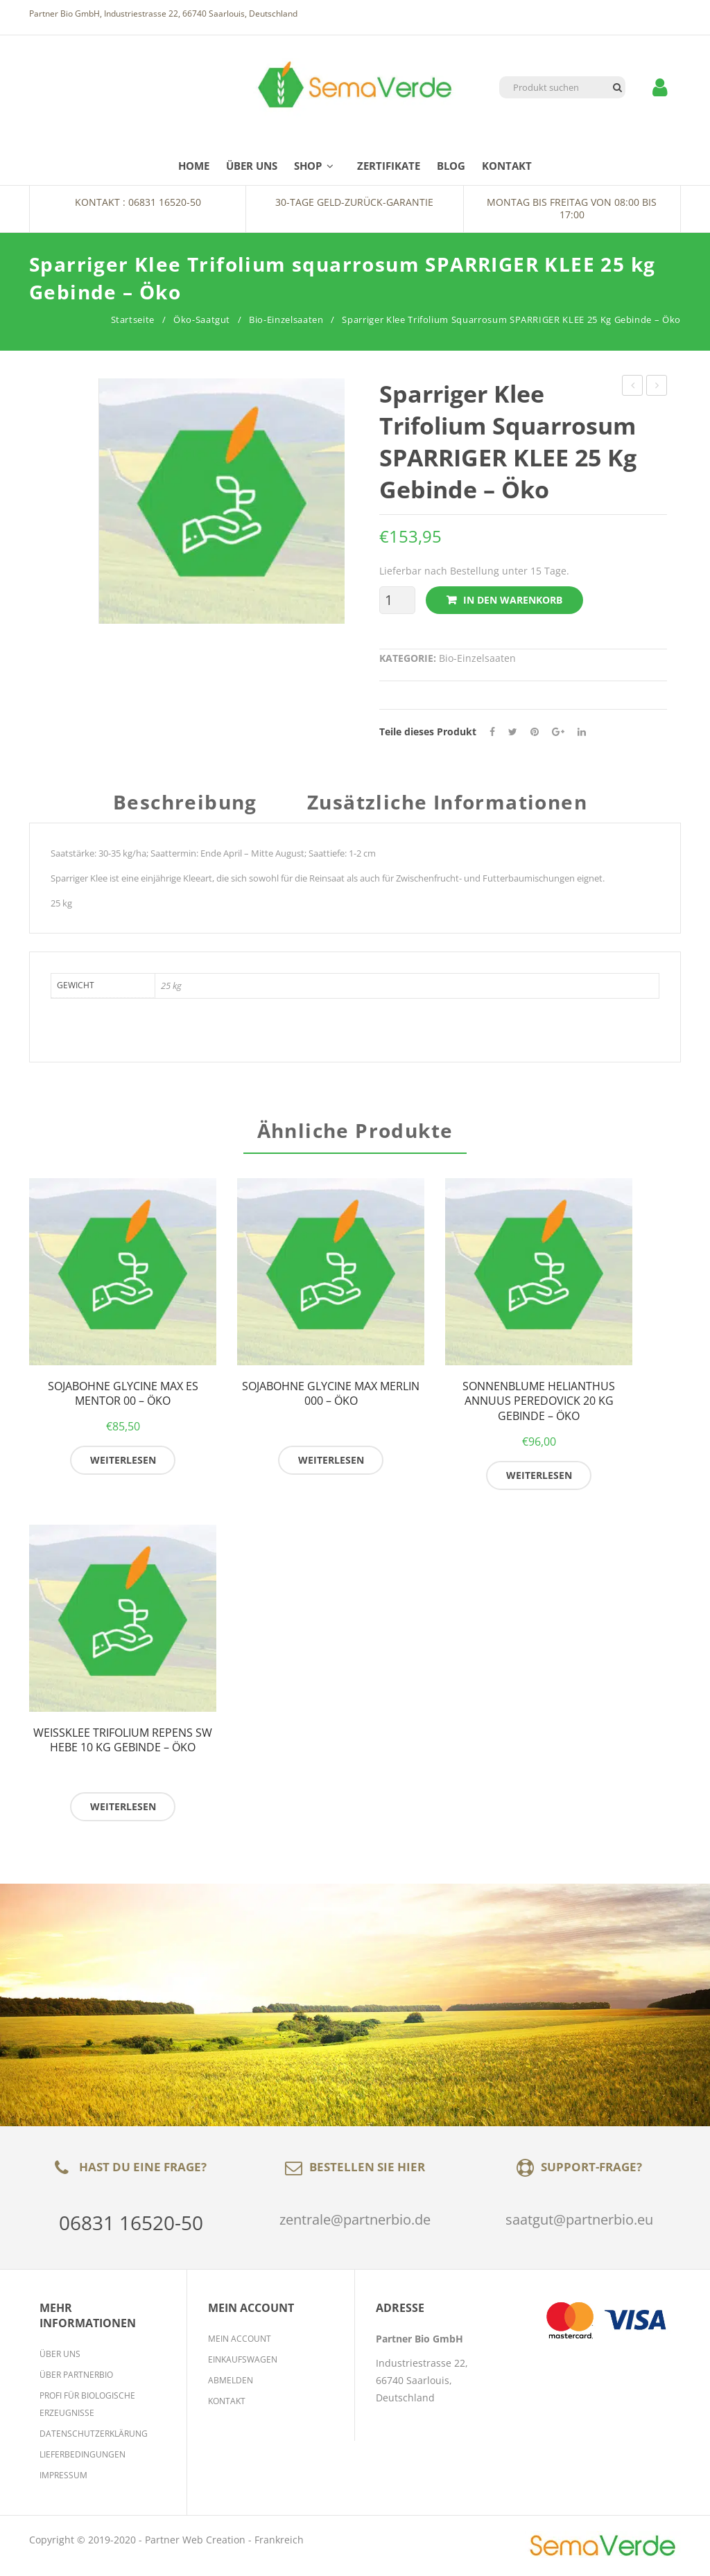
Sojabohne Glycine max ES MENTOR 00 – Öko (123, 1397)
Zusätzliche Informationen (447, 803)
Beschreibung (185, 803)
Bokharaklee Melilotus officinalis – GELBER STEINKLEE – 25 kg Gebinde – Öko (657, 387)
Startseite (133, 319)
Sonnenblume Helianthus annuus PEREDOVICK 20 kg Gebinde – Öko (538, 1404)
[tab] (190, 808)
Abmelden (230, 2383)
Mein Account (239, 2341)
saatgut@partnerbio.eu (579, 2222)
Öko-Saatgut (201, 319)
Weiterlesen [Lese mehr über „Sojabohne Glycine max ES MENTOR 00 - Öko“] (123, 1462)
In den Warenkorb (512, 599)
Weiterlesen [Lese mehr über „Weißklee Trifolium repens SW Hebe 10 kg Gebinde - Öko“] (123, 1809)
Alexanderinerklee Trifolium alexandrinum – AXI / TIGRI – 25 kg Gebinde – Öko (633, 387)
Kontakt (226, 2404)
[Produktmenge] (394, 600)
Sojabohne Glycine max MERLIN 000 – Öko (330, 1397)
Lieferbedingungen (82, 2457)
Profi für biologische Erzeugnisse (87, 2406)
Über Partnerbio (76, 2377)
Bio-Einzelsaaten (286, 319)
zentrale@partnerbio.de (355, 2222)
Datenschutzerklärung (94, 2436)
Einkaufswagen (242, 2362)
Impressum (63, 2478)
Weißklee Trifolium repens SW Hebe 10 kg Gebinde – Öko (122, 1743)
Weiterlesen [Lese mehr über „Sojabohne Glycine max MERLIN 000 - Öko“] (331, 1462)
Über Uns (60, 2357)
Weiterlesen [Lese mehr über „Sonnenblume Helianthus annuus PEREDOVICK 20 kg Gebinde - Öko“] (539, 1477)
